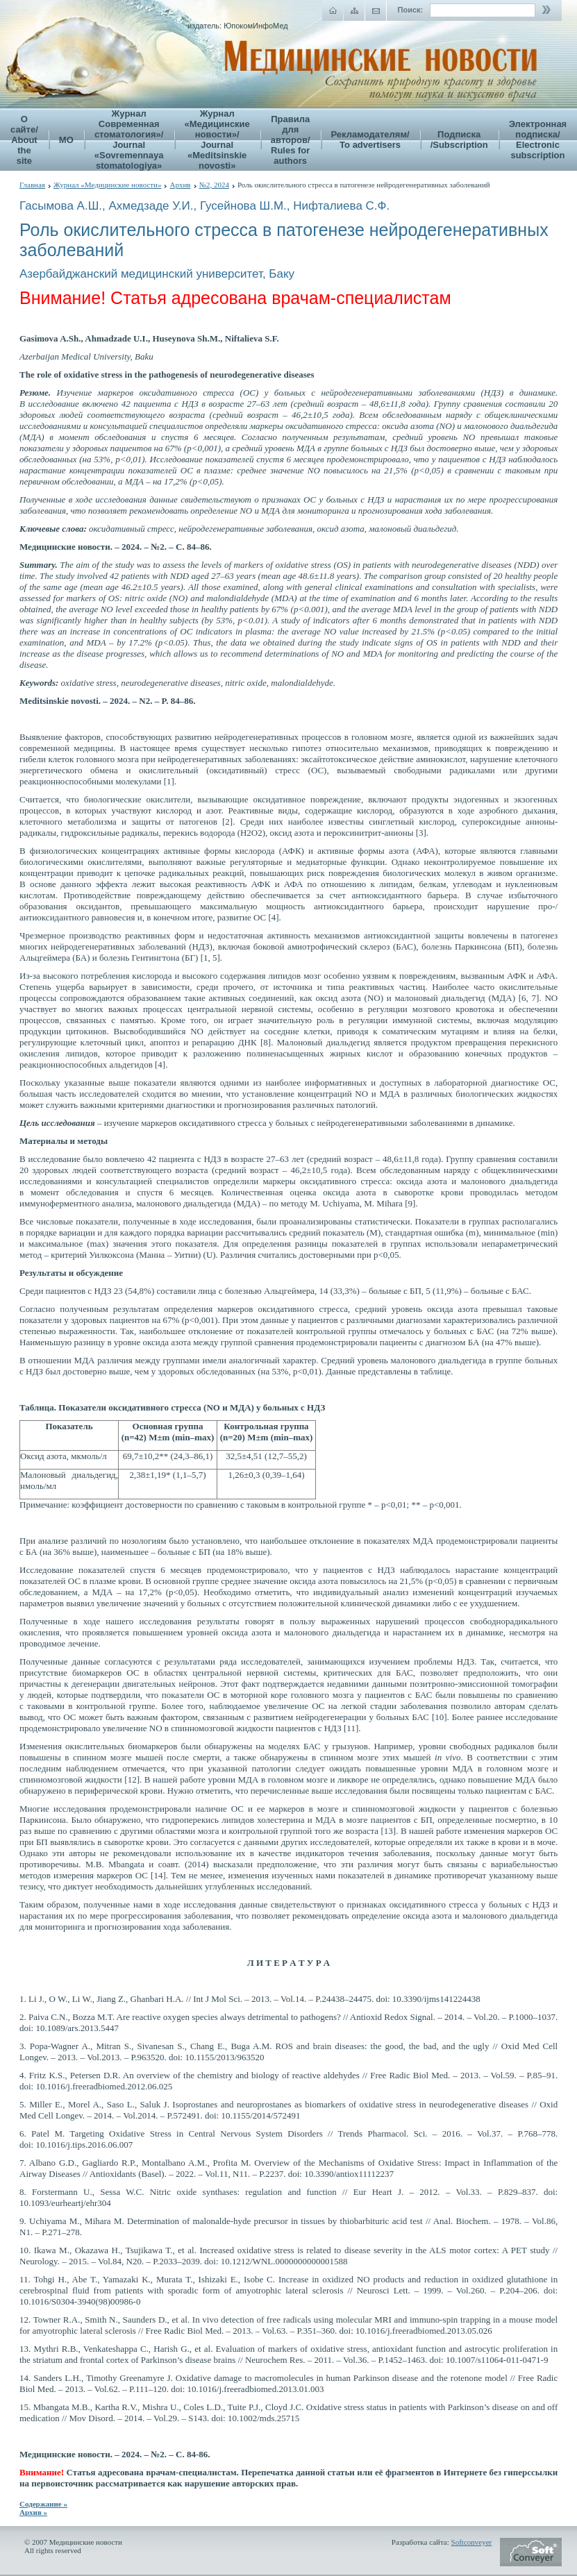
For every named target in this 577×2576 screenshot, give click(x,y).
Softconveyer (471, 2542)
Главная (32, 184)
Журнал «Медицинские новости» (107, 184)
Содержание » (43, 2504)
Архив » (33, 2512)
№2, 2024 (214, 184)
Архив (179, 184)
